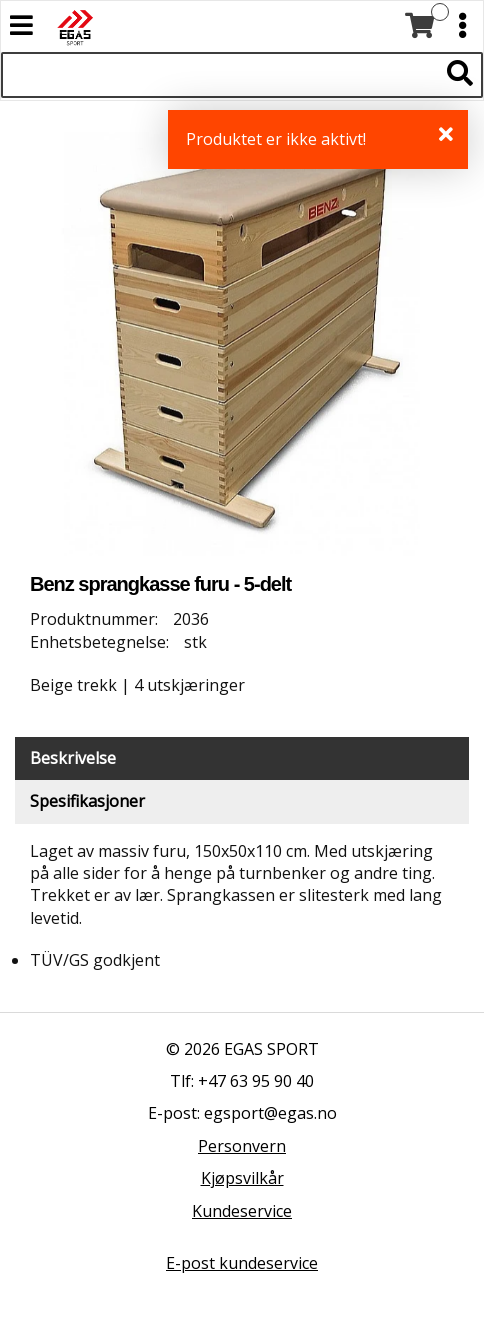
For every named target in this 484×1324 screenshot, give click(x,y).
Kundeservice (242, 1211)
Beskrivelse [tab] (73, 758)
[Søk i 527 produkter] (219, 75)
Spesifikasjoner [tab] (87, 801)
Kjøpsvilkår (242, 1178)
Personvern (242, 1146)
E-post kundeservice (242, 1263)
